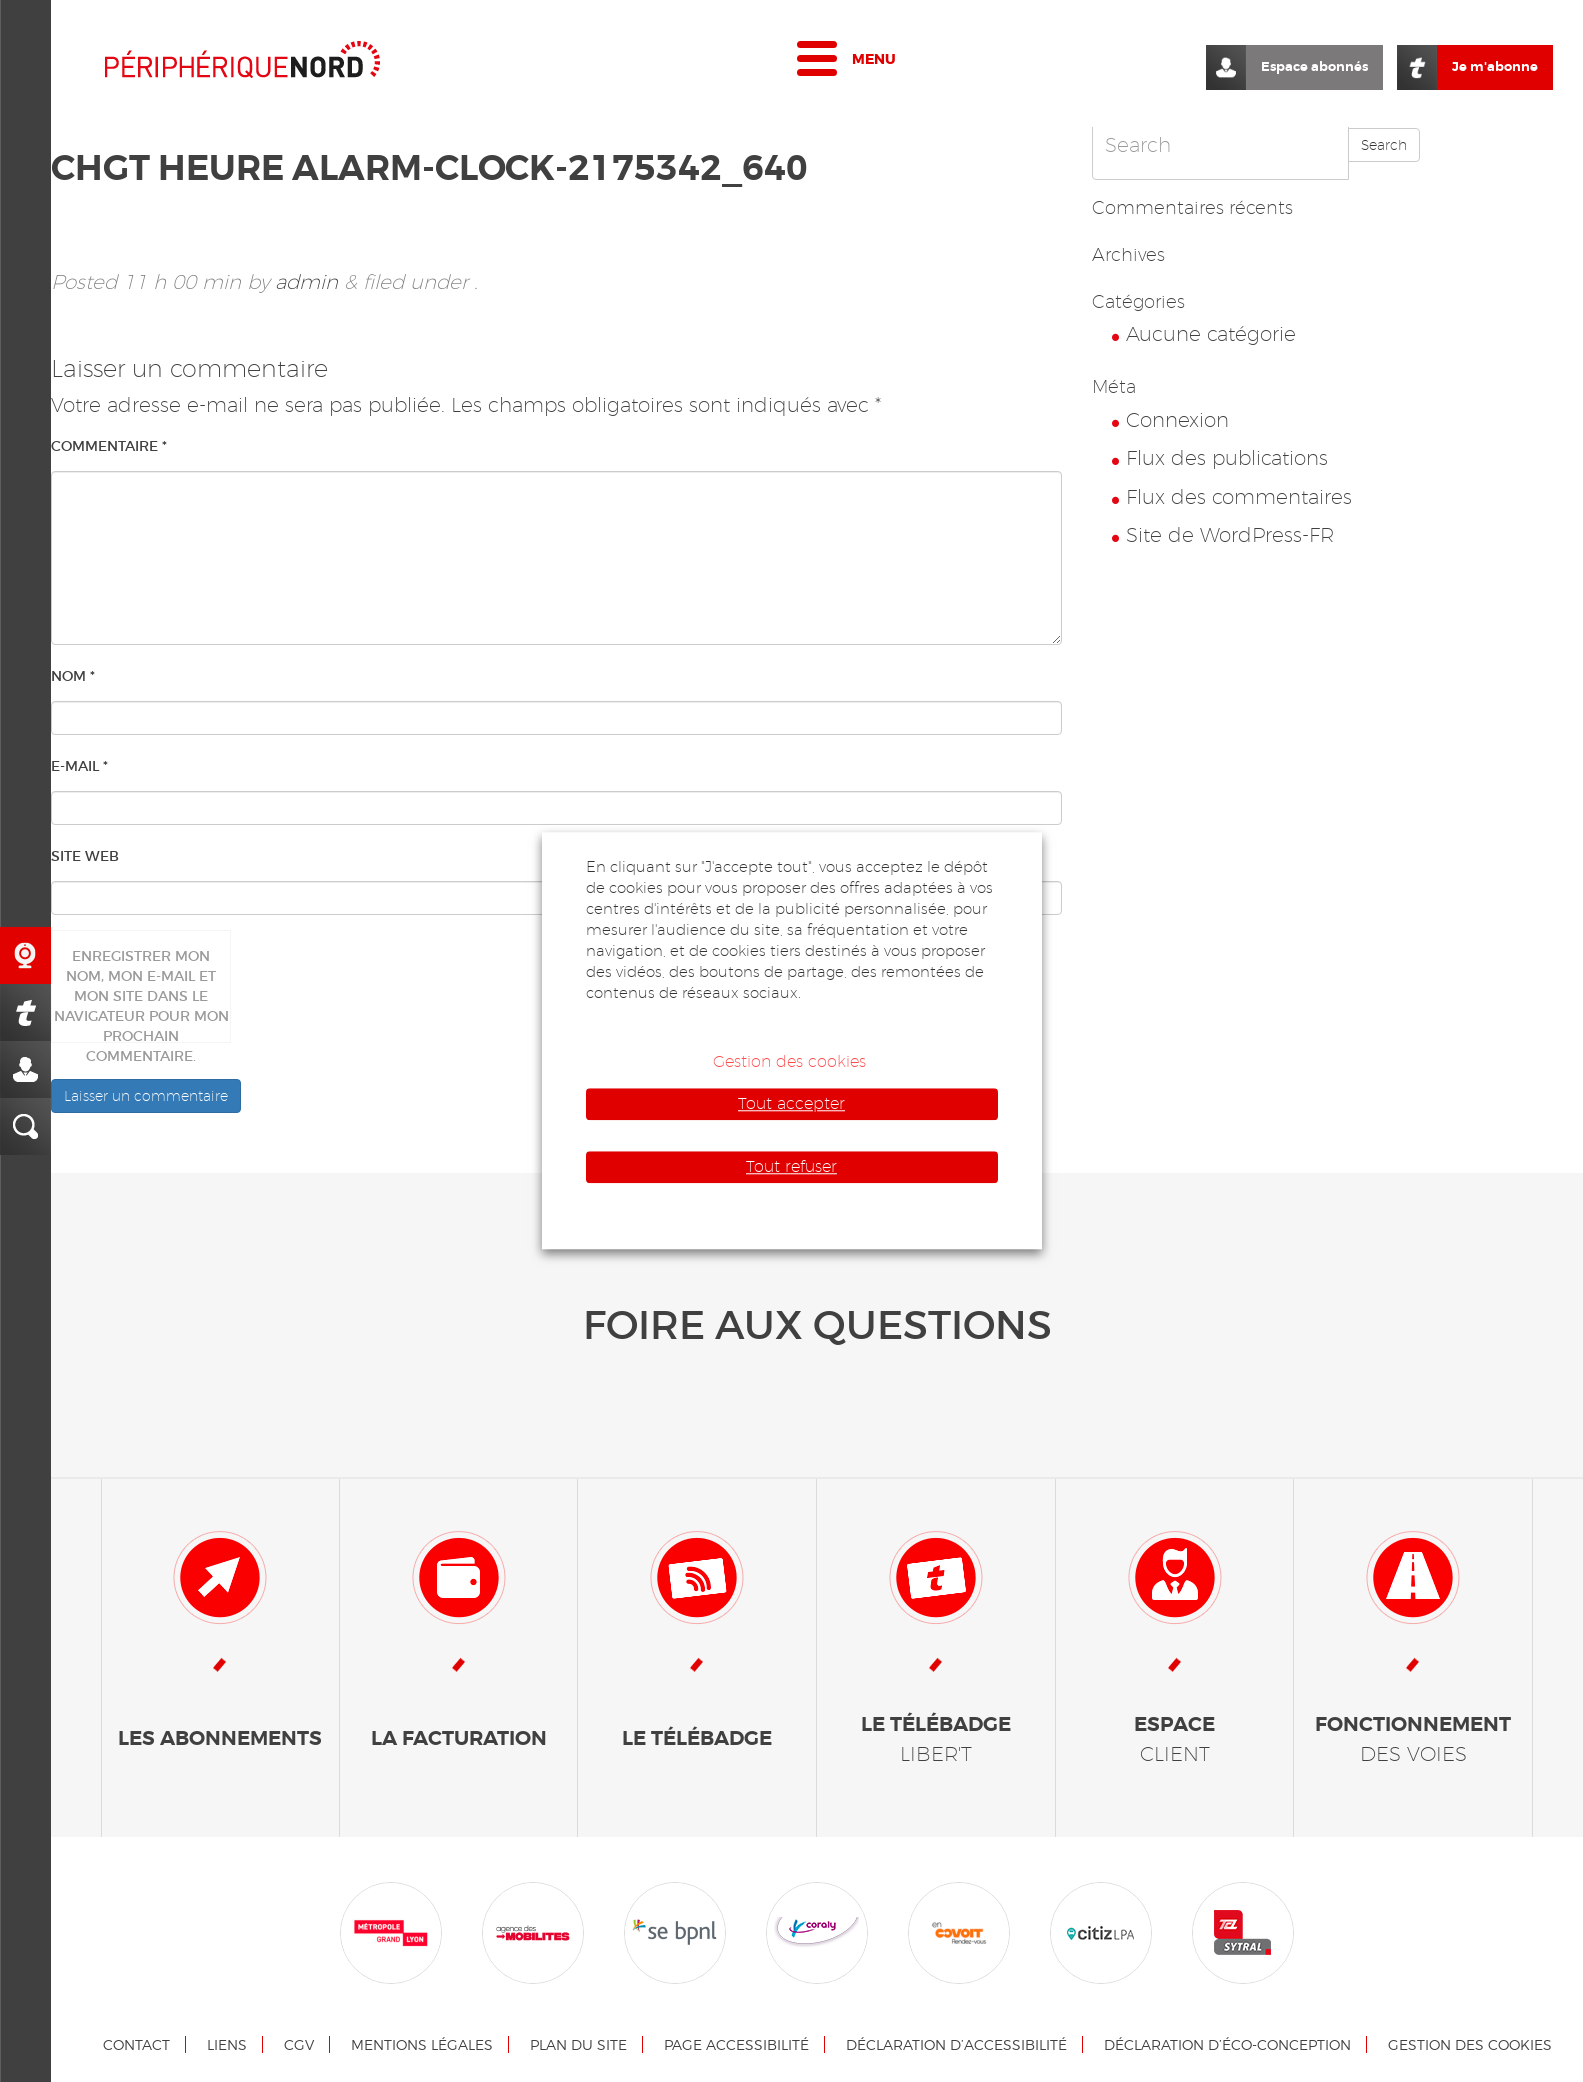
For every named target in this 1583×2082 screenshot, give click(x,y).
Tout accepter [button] (791, 1103)
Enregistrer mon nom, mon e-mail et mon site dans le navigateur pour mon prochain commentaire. (141, 995)
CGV (299, 2044)
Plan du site (578, 2044)
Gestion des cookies (1470, 2044)
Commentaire (109, 446)
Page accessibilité (736, 2044)
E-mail (79, 766)
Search (1384, 145)
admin (306, 282)
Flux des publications (1227, 458)
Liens (227, 2044)
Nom (73, 676)
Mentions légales (422, 2044)
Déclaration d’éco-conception (1227, 2044)
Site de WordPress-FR (1230, 535)
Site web (85, 856)
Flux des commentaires (1239, 497)
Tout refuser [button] (791, 1166)
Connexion (1177, 420)
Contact (136, 2044)
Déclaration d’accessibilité (956, 2044)
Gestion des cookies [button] (789, 1061)
